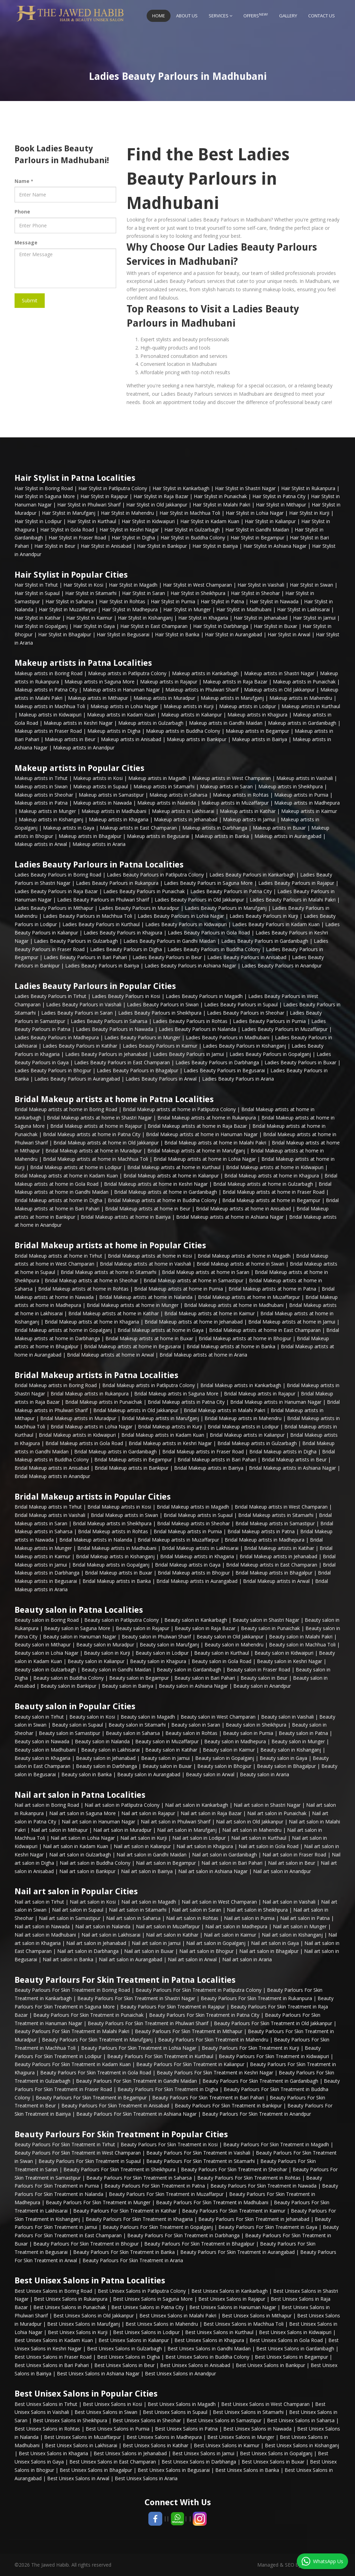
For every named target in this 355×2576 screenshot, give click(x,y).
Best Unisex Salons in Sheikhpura (70, 2420)
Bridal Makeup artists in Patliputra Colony (148, 1385)
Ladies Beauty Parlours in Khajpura (123, 932)
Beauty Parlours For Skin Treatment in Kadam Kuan (73, 2064)
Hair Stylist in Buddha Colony (193, 537)
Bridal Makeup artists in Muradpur (78, 1418)
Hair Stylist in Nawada (274, 601)
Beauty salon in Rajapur (142, 1628)
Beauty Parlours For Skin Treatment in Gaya (267, 2227)
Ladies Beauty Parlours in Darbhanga (217, 1062)
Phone (22, 211)
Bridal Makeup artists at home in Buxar (149, 1338)
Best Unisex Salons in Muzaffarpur (82, 2437)
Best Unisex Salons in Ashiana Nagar (98, 2373)
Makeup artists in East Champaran (138, 827)
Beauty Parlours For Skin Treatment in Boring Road (72, 1990)
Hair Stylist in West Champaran (197, 584)
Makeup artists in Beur (70, 739)
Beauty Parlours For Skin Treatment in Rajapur (172, 2006)
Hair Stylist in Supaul (37, 593)
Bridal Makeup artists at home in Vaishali (145, 1263)
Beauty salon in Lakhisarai (110, 1749)
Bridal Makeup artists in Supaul (198, 1515)
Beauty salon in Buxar (167, 1766)
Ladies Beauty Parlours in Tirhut (50, 996)
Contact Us (321, 15)
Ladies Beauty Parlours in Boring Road (58, 874)
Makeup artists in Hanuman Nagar (121, 689)
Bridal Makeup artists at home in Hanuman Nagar (202, 1134)
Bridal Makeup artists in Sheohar (193, 1523)
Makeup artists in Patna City (46, 689)
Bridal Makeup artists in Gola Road (84, 1443)
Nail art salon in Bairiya (147, 1871)
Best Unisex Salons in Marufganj (83, 2324)
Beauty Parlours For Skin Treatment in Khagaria (139, 2219)
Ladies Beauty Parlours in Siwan (163, 1004)
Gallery (288, 15)
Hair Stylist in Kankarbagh (181, 488)
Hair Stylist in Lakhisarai (303, 609)
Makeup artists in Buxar (279, 827)
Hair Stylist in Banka (177, 634)
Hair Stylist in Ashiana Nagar (274, 546)
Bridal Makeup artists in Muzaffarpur (178, 1539)
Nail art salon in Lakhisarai (110, 1934)
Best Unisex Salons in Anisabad (195, 2365)
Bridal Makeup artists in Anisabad (52, 1468)
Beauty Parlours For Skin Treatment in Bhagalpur (199, 2243)
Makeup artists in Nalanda (166, 802)
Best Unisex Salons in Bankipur (270, 2365)
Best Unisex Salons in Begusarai (174, 2470)
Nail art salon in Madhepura (236, 1926)
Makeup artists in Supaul (100, 786)
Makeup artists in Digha (113, 731)
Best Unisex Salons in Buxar (273, 2461)
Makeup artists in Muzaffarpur (235, 802)
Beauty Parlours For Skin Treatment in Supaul (89, 2161)
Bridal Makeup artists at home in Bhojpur (245, 1338)
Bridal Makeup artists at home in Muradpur (93, 1150)
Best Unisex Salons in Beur (124, 2365)
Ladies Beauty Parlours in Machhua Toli (87, 916)
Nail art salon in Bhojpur (206, 1951)
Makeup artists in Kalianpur (191, 714)
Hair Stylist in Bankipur (162, 546)
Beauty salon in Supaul (77, 1724)
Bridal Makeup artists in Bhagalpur (273, 1572)
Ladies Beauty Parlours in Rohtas (190, 1021)
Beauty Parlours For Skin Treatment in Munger (98, 2202)
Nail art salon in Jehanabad (96, 1943)
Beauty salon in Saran (195, 1724)
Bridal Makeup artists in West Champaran (281, 1506)
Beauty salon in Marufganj (169, 1644)
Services (220, 15)
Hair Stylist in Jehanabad (260, 617)
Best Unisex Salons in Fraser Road (53, 2356)
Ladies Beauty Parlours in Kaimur (160, 1045)
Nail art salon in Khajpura (204, 1846)
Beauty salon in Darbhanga (106, 1766)
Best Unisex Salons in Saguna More (153, 2299)
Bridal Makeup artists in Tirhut (48, 1506)
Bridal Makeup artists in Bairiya (208, 1468)
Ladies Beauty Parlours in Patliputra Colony (155, 874)
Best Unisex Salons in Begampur (291, 2356)
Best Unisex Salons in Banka (247, 2470)
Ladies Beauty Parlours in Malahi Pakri (293, 899)
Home (158, 15)
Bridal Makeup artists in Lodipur (243, 1426)
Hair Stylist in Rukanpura (308, 488)
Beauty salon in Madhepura (235, 1741)
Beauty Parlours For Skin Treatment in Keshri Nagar (215, 2072)
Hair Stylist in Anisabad (106, 546)
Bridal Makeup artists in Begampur (133, 1459)
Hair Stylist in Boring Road (44, 488)
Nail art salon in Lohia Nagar (83, 1838)
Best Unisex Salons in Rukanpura (70, 2299)
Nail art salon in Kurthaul (258, 1838)
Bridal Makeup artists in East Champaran (271, 1564)
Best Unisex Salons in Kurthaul (219, 2332)
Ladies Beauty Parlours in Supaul (241, 1004)
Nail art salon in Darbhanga (88, 1951)
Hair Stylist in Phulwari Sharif (89, 504)
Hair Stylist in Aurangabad (233, 634)
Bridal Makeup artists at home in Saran (205, 1272)
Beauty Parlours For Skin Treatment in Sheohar (234, 2169)
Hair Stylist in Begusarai (123, 634)
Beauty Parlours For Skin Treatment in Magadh (276, 2144)
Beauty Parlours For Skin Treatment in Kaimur (233, 2210)
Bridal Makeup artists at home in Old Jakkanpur (106, 1142)
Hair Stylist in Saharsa (69, 601)
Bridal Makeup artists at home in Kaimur (209, 1313)
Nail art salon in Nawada (42, 1926)
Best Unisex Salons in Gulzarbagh (124, 2348)
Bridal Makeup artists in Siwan (124, 1515)
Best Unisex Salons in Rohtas (47, 2428)
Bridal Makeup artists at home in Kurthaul (173, 1167)
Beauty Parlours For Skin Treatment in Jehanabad (253, 2219)
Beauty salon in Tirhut (39, 1716)
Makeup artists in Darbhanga (214, 827)
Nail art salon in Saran (196, 1909)
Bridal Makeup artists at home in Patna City (91, 1134)
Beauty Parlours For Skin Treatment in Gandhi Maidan (136, 2081)
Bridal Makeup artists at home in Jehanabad (194, 1321)
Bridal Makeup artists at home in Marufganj (196, 1150)
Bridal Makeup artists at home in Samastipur (193, 1280)
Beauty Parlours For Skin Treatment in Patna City (204, 2015)
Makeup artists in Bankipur (196, 739)
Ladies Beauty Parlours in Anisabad (246, 957)
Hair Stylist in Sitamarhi (90, 593)
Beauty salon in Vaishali (287, 1716)
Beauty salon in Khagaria (42, 1758)
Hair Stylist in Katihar (38, 617)
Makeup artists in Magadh (157, 778)
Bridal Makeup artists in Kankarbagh (240, 1385)
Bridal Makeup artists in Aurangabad (196, 1581)
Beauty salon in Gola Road (221, 1661)
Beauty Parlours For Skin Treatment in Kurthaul (160, 2056)
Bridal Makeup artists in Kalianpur (247, 1435)
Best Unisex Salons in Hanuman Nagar (232, 2307)
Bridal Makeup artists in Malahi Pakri (224, 1410)
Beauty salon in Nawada (42, 1741)
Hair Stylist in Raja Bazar (160, 496)
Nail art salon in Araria (247, 1959)
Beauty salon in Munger (298, 1741)
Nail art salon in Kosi (93, 1901)
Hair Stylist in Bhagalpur (64, 634)
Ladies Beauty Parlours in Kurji (264, 916)
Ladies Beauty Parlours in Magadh (204, 996)
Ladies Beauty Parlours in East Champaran (122, 1062)
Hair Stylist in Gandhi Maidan (257, 529)
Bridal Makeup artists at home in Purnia (178, 1288)
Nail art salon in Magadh (148, 1901)
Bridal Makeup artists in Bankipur (131, 1468)
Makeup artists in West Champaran (231, 778)
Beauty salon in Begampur (139, 1678)
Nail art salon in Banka (68, 1959)
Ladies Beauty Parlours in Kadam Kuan (276, 924)
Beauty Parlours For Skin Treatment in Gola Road (95, 2072)
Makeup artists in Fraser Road (48, 731)
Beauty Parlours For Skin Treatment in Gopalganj (158, 2227)
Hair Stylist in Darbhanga (220, 626)
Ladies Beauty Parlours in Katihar (80, 1045)
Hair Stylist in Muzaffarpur (67, 609)
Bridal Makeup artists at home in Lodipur (76, 1167)
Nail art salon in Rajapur (148, 1813)
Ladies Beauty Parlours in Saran (77, 1012)
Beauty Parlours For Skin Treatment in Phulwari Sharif (148, 2023)
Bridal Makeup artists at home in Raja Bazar (197, 1126)
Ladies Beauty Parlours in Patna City (231, 891)
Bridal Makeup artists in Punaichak (103, 1402)
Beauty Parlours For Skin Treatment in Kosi (169, 2144)
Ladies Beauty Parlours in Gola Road (209, 932)
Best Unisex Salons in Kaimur (226, 2445)
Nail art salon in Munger (300, 1926)
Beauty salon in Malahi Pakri (300, 1636)
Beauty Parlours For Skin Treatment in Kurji (250, 2048)
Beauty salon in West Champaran (218, 1716)
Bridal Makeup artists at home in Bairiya (126, 1217)
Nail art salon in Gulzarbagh (80, 1854)
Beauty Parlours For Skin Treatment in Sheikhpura (119, 2169)
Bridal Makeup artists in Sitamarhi (275, 1515)
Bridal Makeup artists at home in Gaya (161, 1330)
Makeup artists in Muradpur (164, 698)
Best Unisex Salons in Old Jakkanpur (93, 2315)
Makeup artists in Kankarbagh (205, 673)
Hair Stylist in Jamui (314, 617)
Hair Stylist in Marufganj (68, 513)
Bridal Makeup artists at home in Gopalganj (63, 1330)
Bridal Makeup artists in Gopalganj (110, 1564)
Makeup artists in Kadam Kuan (121, 714)
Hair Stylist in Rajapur (104, 496)
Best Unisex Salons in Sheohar (147, 2420)
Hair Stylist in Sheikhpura (198, 593)
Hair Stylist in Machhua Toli (189, 513)
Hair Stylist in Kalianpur (270, 521)
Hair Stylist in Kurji (309, 513)
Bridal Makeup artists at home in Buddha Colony (162, 1200)
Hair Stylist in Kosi (83, 584)
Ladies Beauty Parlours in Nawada (114, 1029)
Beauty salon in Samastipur (69, 1733)
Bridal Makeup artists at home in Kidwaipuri (274, 1167)
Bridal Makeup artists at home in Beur (147, 1208)
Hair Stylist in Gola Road (67, 529)
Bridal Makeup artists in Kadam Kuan (162, 1435)
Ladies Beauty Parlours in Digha (126, 949)
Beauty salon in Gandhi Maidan (116, 1669)
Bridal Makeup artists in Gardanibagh (115, 1451)
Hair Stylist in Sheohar (255, 593)
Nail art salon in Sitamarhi (137, 1909)
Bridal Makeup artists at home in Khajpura (271, 1175)
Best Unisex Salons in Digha (128, 2356)
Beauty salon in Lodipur (162, 1653)
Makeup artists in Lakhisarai (183, 811)
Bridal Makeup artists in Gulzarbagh (257, 1443)
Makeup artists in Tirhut (41, 778)
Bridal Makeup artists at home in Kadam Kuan (66, 1175)
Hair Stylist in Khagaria (203, 617)
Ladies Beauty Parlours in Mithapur (54, 908)
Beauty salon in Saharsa (133, 1733)
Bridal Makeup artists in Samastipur (275, 1523)
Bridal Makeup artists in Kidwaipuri (77, 1435)
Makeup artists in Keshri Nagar (78, 723)
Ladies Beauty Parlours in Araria (238, 1078)
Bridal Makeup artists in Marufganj (160, 1418)
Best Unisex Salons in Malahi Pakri (177, 2315)
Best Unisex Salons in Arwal (78, 2478)
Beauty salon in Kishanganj (290, 1749)
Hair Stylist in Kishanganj (145, 617)
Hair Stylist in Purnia (173, 601)
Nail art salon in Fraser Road (294, 1854)
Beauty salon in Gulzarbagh (45, 1669)
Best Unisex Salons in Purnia (117, 2428)
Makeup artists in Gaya (68, 827)
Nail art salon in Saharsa (133, 1918)
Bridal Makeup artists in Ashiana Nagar (292, 1468)
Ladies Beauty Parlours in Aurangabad (77, 1078)
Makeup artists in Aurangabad (287, 836)
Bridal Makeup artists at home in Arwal (110, 1354)
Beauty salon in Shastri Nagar (266, 1620)
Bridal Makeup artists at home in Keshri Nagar (156, 1184)
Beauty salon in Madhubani (45, 1749)
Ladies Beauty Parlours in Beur (167, 957)
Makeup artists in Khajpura (257, 714)
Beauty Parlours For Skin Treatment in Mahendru (213, 2039)
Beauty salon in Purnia (248, 1733)
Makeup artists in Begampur (257, 731)
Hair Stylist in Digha (133, 537)
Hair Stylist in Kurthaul (91, 521)
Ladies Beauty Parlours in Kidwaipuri (186, 924)
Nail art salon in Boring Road (47, 1805)
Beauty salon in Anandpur (262, 1686)
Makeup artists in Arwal (41, 844)
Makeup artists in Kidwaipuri (50, 714)
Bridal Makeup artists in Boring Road (56, 1385)
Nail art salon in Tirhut (39, 1901)
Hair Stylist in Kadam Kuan (209, 521)
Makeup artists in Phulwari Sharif (202, 689)
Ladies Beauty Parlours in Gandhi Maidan (169, 941)
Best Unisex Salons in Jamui (203, 2453)
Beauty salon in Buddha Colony (68, 1678)
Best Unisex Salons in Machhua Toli (244, 2324)
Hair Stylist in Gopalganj (41, 626)
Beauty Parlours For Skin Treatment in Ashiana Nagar (136, 2114)
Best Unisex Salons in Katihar (155, 2445)
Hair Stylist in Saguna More (45, 496)
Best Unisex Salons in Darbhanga (199, 2461)
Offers (255, 15)
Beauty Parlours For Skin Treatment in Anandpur (256, 2114)
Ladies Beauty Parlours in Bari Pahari (85, 957)
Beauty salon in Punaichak (270, 1628)
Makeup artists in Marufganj (232, 698)
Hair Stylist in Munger (187, 609)
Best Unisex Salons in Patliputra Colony (142, 2291)
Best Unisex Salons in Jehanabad (130, 2453)
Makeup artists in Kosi (98, 778)
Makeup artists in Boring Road (49, 673)
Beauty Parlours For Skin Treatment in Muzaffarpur (166, 2194)
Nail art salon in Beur (291, 1863)
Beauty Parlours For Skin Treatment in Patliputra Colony (198, 1990)
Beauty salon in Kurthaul (221, 1653)
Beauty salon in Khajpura (158, 1661)
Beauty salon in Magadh (148, 1716)
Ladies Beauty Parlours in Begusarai (224, 1070)
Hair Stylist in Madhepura (130, 609)
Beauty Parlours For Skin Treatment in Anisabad (115, 2105)
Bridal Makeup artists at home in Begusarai (132, 1346)
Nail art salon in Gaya (275, 1943)
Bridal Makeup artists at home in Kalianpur (171, 1175)
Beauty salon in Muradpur (105, 1644)
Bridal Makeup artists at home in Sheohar (91, 1280)
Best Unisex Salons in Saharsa (301, 2420)
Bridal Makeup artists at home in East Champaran (265, 1330)
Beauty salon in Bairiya (127, 1686)
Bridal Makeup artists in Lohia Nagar (91, 1426)
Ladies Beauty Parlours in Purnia (269, 1021)
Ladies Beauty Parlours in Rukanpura (117, 883)
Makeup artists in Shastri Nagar (279, 673)
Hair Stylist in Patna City (278, 496)
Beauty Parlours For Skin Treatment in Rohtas (249, 2177)
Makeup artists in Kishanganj (51, 819)
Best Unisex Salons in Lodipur (146, 2332)
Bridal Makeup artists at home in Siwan (240, 1263)
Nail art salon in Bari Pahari (231, 1863)
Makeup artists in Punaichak (304, 681)
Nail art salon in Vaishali (288, 1901)
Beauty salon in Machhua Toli (302, 1644)
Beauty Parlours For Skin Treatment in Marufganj (97, 2039)
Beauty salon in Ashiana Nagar (193, 1686)
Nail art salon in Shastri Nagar (267, 1805)
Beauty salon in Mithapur (43, 1644)
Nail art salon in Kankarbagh (196, 1805)
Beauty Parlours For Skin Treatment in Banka (124, 2252)
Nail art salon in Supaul (77, 1909)
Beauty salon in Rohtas (191, 1733)
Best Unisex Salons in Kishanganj (302, 2445)
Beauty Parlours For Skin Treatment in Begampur (91, 2097)
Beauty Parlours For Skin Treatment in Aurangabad (237, 2252)
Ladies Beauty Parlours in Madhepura (57, 1037)
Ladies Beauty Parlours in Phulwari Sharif (103, 899)
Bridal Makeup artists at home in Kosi (150, 1255)
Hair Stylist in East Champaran (154, 626)
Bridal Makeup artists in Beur (294, 1459)
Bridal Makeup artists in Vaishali (50, 1515)
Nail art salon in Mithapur (59, 1830)
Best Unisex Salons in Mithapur (257, 2315)
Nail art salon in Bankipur (87, 1871)
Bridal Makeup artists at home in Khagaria (92, 1321)
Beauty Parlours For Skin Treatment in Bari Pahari (208, 2097)
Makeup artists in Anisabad (131, 739)
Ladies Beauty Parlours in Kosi (126, 996)
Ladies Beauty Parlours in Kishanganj (244, 1045)
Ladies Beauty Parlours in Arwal (161, 1078)
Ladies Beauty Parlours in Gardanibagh (264, 941)
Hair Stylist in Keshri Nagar (129, 529)
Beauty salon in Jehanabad (106, 1758)
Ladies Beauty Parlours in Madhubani (227, 1037)
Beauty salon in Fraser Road (258, 1669)
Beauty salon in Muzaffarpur (167, 1741)
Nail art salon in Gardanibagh (224, 1854)
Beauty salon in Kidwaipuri (283, 1653)
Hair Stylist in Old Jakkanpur (156, 504)
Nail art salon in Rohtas (192, 1918)
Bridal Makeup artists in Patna (261, 1531)
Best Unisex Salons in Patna (186, 2428)
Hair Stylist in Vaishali (260, 584)
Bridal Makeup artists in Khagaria (197, 1556)
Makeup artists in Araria (98, 844)
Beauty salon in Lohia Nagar (46, 1653)
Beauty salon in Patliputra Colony (121, 1620)
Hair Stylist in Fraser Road (77, 537)
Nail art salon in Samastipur (70, 1918)
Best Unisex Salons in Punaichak (69, 2307)
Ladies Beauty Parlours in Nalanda (197, 1029)
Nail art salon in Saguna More (82, 1813)
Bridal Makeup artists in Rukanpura (90, 1393)
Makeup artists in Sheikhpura (290, 786)
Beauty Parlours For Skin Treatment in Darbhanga (183, 2235)
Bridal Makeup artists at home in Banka (231, 1346)
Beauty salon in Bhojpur (224, 1766)
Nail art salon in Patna (305, 1918)
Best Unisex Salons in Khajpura (209, 2340)
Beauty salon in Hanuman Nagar (79, 1636)
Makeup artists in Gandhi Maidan (225, 723)
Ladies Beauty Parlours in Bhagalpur (137, 1070)
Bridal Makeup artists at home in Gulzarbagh (263, 1184)
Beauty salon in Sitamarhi (137, 1724)
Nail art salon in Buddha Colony (95, 1863)
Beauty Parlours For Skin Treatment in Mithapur (188, 2031)
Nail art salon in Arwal (192, 1959)
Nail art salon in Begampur (166, 1863)
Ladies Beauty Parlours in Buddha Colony (213, 949)
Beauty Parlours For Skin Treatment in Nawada (263, 2185)
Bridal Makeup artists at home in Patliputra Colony (179, 1109)
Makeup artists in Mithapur (98, 698)
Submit (29, 300)
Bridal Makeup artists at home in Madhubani (234, 1305)
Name (24, 181)
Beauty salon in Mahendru (234, 1644)
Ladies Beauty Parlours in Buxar (300, 1062)
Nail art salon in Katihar (172, 1934)
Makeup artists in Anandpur (83, 747)
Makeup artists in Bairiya (259, 739)
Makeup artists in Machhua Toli (50, 706)
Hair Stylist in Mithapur (281, 504)
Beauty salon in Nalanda (102, 1741)
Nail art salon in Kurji (143, 1838)
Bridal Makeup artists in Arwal (276, 1581)
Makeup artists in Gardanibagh (302, 723)
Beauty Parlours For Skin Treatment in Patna (154, 2185)
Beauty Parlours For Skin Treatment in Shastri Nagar (136, 1998)
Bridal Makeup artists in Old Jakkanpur (135, 1410)
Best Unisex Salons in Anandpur (180, 2373)
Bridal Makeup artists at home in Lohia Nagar (205, 1159)
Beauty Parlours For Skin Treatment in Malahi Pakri (72, 2031)
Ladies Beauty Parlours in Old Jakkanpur (199, 899)
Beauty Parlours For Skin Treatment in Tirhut (65, 2144)
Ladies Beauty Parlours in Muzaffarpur (285, 1029)
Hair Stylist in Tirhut (36, 584)
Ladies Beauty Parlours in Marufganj (226, 908)
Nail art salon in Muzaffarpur (168, 1926)
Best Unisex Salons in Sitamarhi (248, 2412)
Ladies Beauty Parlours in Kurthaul (101, 924)
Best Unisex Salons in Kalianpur (133, 2340)
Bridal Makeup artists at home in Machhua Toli (95, 1159)
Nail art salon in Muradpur (122, 1830)
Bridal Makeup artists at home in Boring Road (66, 1109)
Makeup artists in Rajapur (168, 681)
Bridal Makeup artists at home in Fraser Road (273, 1192)
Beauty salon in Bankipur (68, 1686)
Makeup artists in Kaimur (309, 811)
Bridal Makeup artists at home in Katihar (113, 1313)
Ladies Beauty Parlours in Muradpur (139, 908)
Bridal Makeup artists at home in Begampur (271, 1200)
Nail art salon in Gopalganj (215, 1943)
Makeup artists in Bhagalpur (90, 836)
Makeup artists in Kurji (189, 706)
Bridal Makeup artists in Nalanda (95, 1539)
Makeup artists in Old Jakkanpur (279, 689)
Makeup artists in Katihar (248, 811)
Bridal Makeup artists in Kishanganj (115, 1556)
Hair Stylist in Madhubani (243, 609)
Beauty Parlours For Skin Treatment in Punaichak (88, 2015)
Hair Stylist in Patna (222, 601)
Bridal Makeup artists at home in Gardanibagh (165, 1192)
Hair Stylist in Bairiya (215, 546)
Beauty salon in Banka (86, 1774)
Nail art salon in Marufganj (187, 1830)
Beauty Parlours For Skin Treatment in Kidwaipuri (274, 2056)
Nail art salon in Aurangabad (130, 1959)
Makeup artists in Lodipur (247, 706)
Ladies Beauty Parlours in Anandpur (282, 965)
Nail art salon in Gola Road (268, 1846)
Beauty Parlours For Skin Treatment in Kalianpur (190, 2064)
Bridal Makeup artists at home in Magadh (244, 1255)
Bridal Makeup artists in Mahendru (243, 1418)
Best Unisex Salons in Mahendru (161, 2324)
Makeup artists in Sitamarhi (163, 786)
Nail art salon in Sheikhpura (257, 1909)
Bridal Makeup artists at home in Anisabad (243, 1208)
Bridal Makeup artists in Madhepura (264, 1539)
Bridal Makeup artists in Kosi (119, 1506)
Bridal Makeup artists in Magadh (193, 1506)
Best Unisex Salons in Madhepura (164, 2437)
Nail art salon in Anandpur (282, 1871)
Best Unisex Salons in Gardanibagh (295, 2348)
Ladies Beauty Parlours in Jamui (188, 1054)
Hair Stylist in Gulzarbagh (192, 529)
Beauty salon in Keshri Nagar (289, 1661)
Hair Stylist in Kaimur (89, 617)
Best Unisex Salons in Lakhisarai (81, 2445)
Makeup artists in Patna (41, 802)
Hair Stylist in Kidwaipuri (148, 521)
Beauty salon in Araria (264, 1774)
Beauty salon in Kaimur (229, 1749)
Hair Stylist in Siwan (311, 584)
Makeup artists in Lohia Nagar (124, 706)
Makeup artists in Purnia (301, 794)
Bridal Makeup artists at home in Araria (203, 1354)
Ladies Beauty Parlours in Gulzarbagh (76, 941)
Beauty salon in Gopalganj (224, 1758)
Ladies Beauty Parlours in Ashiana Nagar (190, 965)
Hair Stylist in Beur (54, 546)
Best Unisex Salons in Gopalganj (276, 2453)
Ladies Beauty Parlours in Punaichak (144, 891)
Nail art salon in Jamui (156, 1943)
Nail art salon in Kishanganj (292, 1934)
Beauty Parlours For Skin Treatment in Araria (133, 2260)
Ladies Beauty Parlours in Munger (142, 1037)
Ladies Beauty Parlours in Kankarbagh (252, 874)
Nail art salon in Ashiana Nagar (213, 1871)
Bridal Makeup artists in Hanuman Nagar (275, 1402)
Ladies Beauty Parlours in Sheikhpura (159, 1012)
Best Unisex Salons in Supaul (175, 2412)
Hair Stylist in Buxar (275, 626)
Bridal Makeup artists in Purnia (188, 1531)
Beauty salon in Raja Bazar (205, 1628)
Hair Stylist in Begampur (257, 537)
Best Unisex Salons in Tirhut (46, 2404)
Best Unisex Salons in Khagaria (53, 2453)
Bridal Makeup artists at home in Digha (58, 1200)
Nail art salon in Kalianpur (142, 1846)
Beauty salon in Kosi (92, 1716)
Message (26, 242)
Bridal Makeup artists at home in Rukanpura (206, 1117)
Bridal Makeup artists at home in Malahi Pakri (215, 1142)
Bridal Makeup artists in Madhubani (116, 1548)
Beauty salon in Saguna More (77, 1628)
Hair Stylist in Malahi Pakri (221, 504)
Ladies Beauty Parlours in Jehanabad (106, 1054)
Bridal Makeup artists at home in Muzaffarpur (249, 1297)
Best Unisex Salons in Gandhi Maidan (209, 2348)
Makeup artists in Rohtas (241, 794)
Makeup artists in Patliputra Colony (127, 673)
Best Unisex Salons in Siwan (106, 2412)
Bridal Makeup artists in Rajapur (259, 1393)
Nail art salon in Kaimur (230, 1934)
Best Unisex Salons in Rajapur (231, 2299)
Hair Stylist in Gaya (94, 626)
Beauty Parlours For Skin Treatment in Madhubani (212, 2202)
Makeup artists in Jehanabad (185, 819)
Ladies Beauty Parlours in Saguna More (208, 883)
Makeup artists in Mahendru (300, 698)
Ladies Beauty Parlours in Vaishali (83, 1004)
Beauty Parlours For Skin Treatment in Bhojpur (86, 2243)
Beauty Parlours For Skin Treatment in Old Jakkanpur (273, 2023)
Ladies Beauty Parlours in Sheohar (245, 1012)
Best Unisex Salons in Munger (240, 2437)
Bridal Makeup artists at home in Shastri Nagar (99, 1117)
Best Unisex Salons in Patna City (147, 2307)
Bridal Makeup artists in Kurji (170, 1426)
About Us (187, 15)
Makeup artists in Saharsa (178, 794)
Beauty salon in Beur (264, 1678)
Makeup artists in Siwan (41, 786)
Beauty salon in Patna (303, 1733)
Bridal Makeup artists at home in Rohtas (83, 1288)
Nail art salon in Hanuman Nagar (98, 1821)
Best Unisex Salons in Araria (146, 2478)
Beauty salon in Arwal (210, 1774)
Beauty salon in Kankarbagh (195, 1620)
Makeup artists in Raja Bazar (235, 681)
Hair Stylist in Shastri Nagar (245, 488)
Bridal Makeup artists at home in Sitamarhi (108, 1272)
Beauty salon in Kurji (107, 1653)
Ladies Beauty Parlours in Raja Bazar (56, 891)
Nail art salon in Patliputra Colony (122, 1805)
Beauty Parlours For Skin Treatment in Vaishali (198, 2152)
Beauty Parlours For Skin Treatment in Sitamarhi (200, 2161)
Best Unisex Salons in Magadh (182, 2404)
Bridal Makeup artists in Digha (283, 1451)
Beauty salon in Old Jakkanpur (230, 1636)
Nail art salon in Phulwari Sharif (175, 1821)
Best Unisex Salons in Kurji (77, 2332)
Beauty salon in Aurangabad (148, 1774)
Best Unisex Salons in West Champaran (265, 2404)
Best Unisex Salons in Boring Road (53, 2291)
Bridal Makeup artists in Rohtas (113, 1531)
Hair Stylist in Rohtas (122, 601)
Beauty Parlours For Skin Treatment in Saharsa (139, 2177)
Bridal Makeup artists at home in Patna (272, 1288)
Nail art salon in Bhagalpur (268, 1951)
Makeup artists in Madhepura (307, 802)
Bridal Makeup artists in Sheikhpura (112, 1523)
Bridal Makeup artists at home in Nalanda (145, 1297)
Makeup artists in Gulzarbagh (150, 723)
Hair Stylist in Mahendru (127, 513)
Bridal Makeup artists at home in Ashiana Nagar (230, 1217)
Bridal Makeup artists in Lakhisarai (200, 1548)
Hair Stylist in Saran (143, 593)
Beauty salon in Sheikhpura (256, 1724)
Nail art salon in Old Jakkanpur (249, 1821)
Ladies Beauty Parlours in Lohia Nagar (181, 916)
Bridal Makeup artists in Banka (117, 1581)
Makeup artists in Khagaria (118, 819)
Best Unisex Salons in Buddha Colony (207, 2356)
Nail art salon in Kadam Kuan (75, 1846)
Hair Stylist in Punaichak (220, 496)
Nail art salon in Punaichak (276, 1813)
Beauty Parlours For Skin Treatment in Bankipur (228, 2105)
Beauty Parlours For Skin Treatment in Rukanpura (256, 1998)
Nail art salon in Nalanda (102, 1926)
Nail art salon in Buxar (149, 1951)
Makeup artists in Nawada (102, 802)
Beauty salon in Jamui (165, 1758)
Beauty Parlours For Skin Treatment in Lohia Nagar (138, 2048)
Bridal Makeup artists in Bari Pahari (217, 1459)
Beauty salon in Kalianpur (96, 1661)
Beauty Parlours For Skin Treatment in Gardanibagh (260, 2081)
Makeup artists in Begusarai (158, 836)
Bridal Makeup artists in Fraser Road (203, 1451)
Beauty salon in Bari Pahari (204, 1678)
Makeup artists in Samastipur (111, 794)
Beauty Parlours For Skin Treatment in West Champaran (78, 2152)
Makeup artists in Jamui (249, 819)
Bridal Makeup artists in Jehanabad (278, 1556)
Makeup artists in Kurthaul (311, 706)
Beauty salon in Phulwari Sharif (156, 1636)
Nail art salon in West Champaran (219, 1901)
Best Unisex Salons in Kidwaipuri (295, 2332)
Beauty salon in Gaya (283, 1758)
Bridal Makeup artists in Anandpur (52, 1476)
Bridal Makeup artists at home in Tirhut (58, 1255)
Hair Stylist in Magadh (133, 584)
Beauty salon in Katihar (171, 1749)
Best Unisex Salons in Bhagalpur (96, 2470)
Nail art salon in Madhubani (45, 1934)
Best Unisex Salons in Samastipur (224, 2420)
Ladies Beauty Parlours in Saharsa (109, 1021)
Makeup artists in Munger (47, 811)
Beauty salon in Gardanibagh (189, 1669)
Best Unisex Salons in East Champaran (112, 2461)
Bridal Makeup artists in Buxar (118, 1572)
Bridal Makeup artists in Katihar (279, 1548)
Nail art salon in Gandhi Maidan (151, 1854)
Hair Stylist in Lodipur (38, 521)
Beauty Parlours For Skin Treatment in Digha (168, 2089)
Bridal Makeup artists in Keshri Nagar (170, 1443)
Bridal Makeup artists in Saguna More (176, 1393)
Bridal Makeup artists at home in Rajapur (96, 1126)
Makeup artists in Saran (226, 786)
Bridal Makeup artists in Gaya (187, 1564)
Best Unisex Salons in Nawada (257, 2428)
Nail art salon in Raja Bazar (211, 1813)
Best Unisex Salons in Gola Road (286, 2340)
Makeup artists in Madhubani (113, 811)
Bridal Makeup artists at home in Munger (133, 1305)
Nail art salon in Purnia (249, 1918)
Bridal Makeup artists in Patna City (186, 1402)
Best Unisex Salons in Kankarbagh (229, 2291)
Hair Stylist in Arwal (289, 634)
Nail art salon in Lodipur (199, 1838)
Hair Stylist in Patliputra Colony (112, 488)
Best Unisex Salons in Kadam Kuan (54, 2340)
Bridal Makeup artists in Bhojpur (194, 1572)
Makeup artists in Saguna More (99, 681)
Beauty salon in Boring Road (47, 1620)
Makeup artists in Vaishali (304, 778)
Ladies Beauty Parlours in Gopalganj (270, 1054)
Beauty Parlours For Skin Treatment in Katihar (124, 2210)
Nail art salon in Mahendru (252, 1830)
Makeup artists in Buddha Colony (183, 731)
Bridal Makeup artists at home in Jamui (291, 1321)
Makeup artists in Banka (222, 836)
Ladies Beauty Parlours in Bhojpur (53, 1070)
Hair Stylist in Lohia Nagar (255, 513)
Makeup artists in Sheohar (44, 794)
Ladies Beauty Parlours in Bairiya (102, 965)
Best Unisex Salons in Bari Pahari (52, 2365)
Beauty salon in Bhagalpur (286, 1766)
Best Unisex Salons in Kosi (112, 2404)
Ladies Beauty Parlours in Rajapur (296, 883)
